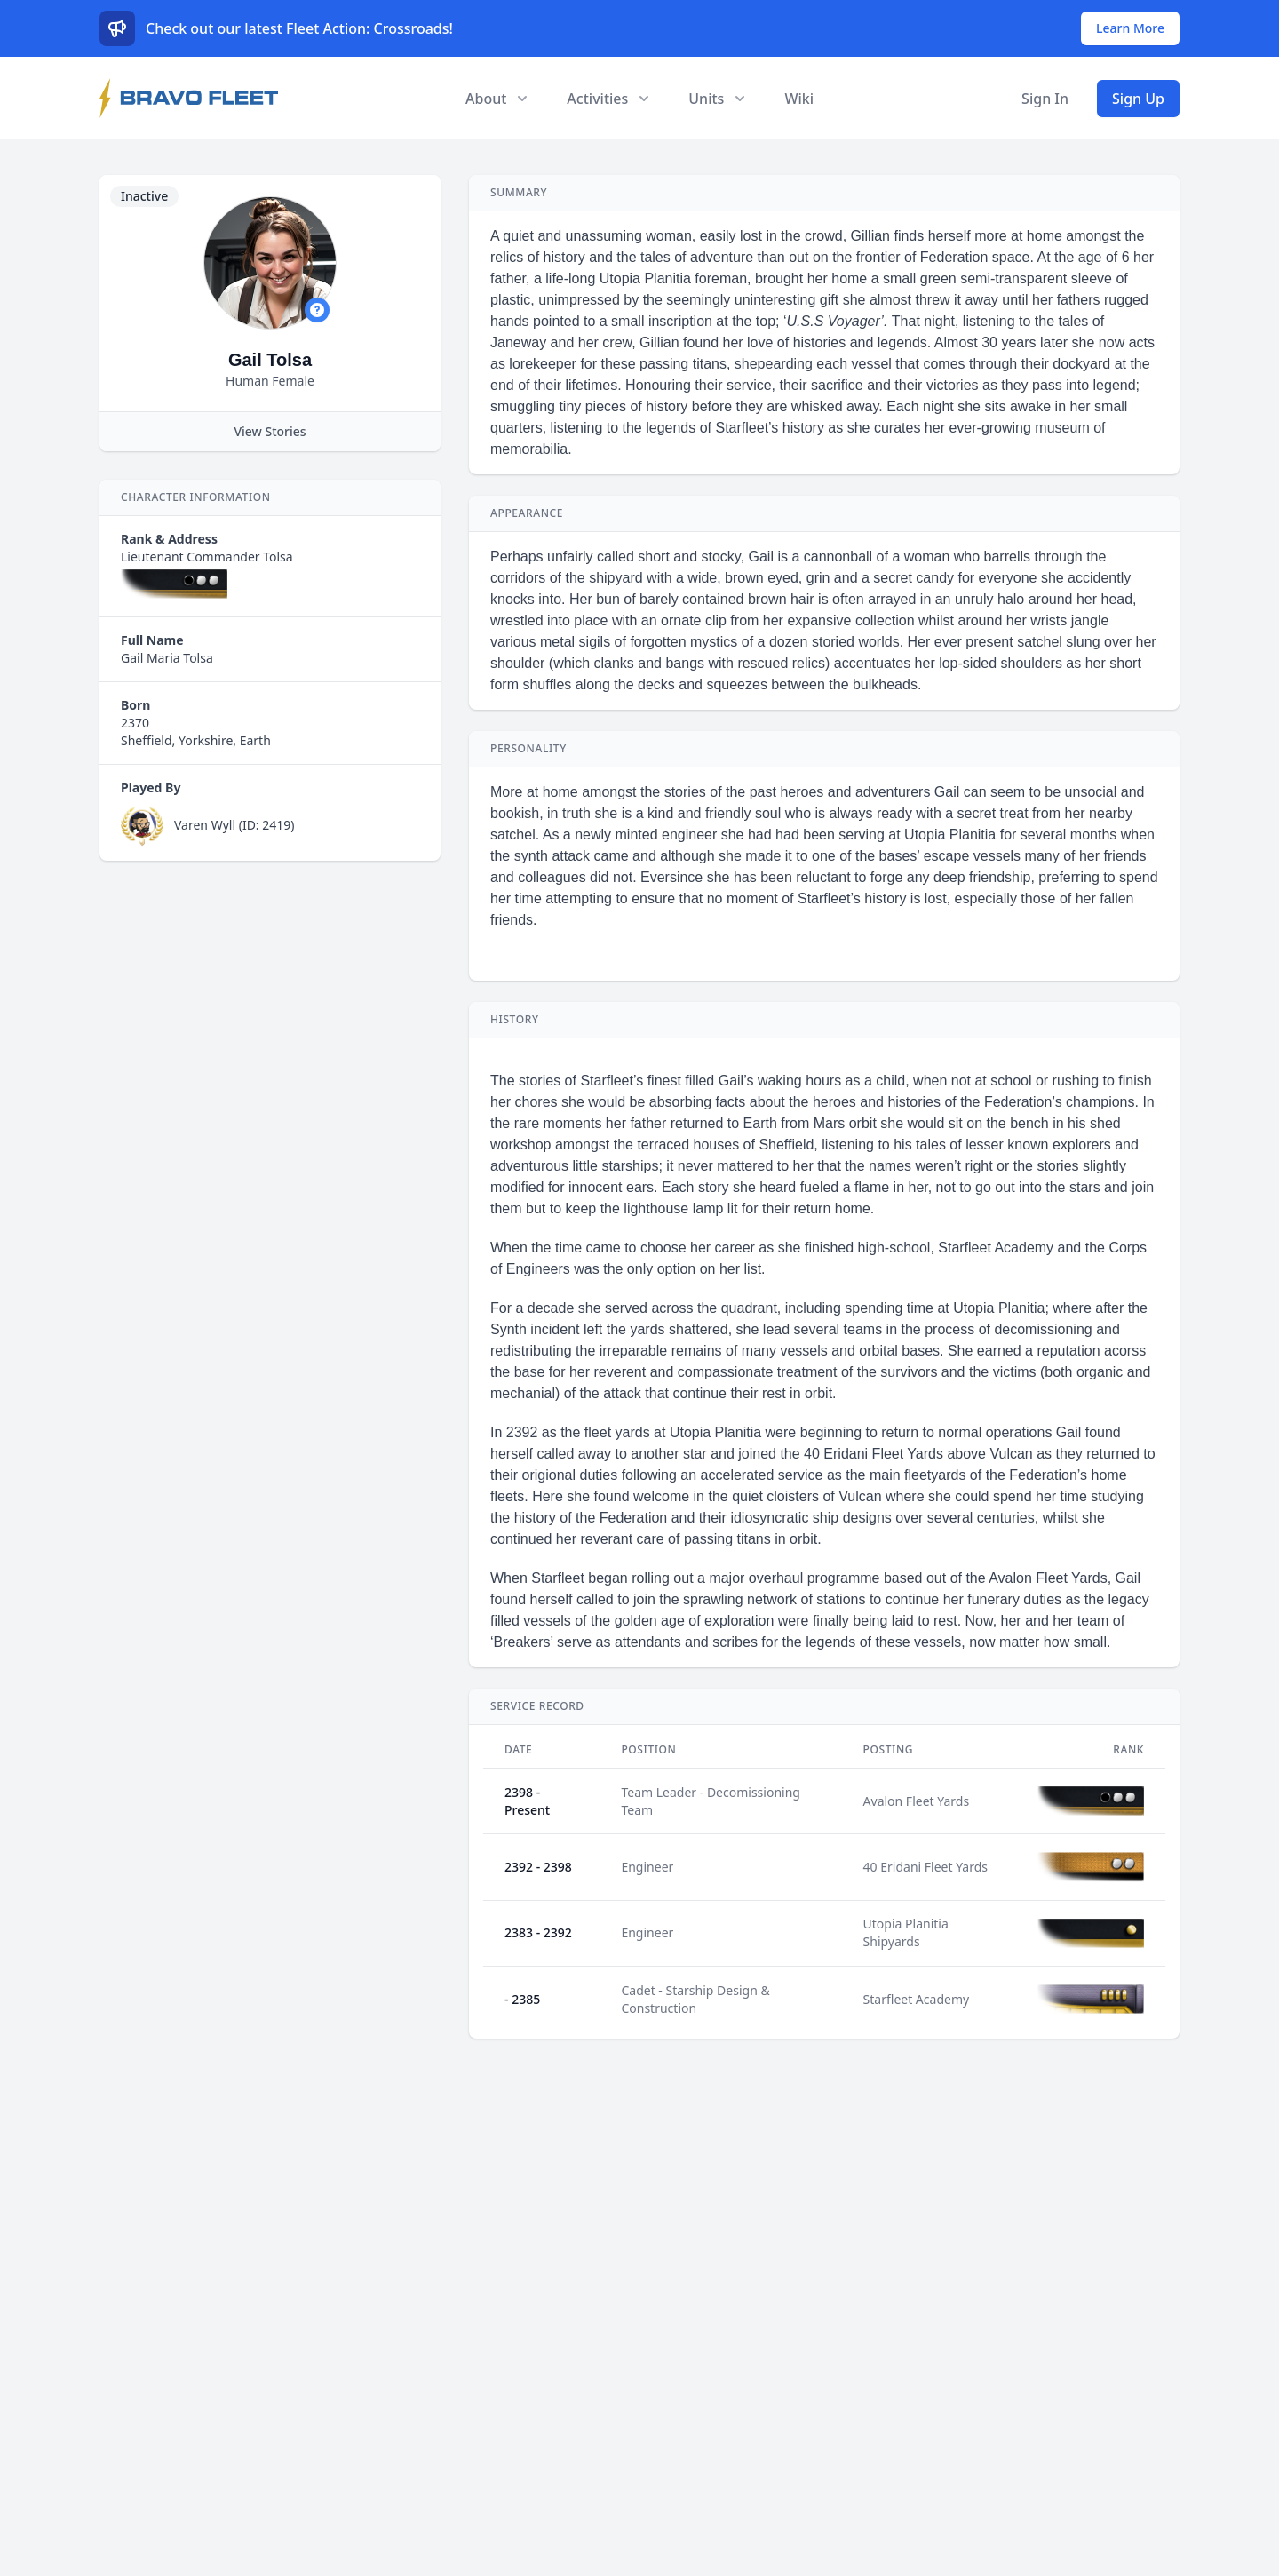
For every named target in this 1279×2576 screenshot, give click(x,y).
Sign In (1044, 98)
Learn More (1130, 28)
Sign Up (1138, 98)
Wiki (799, 98)
